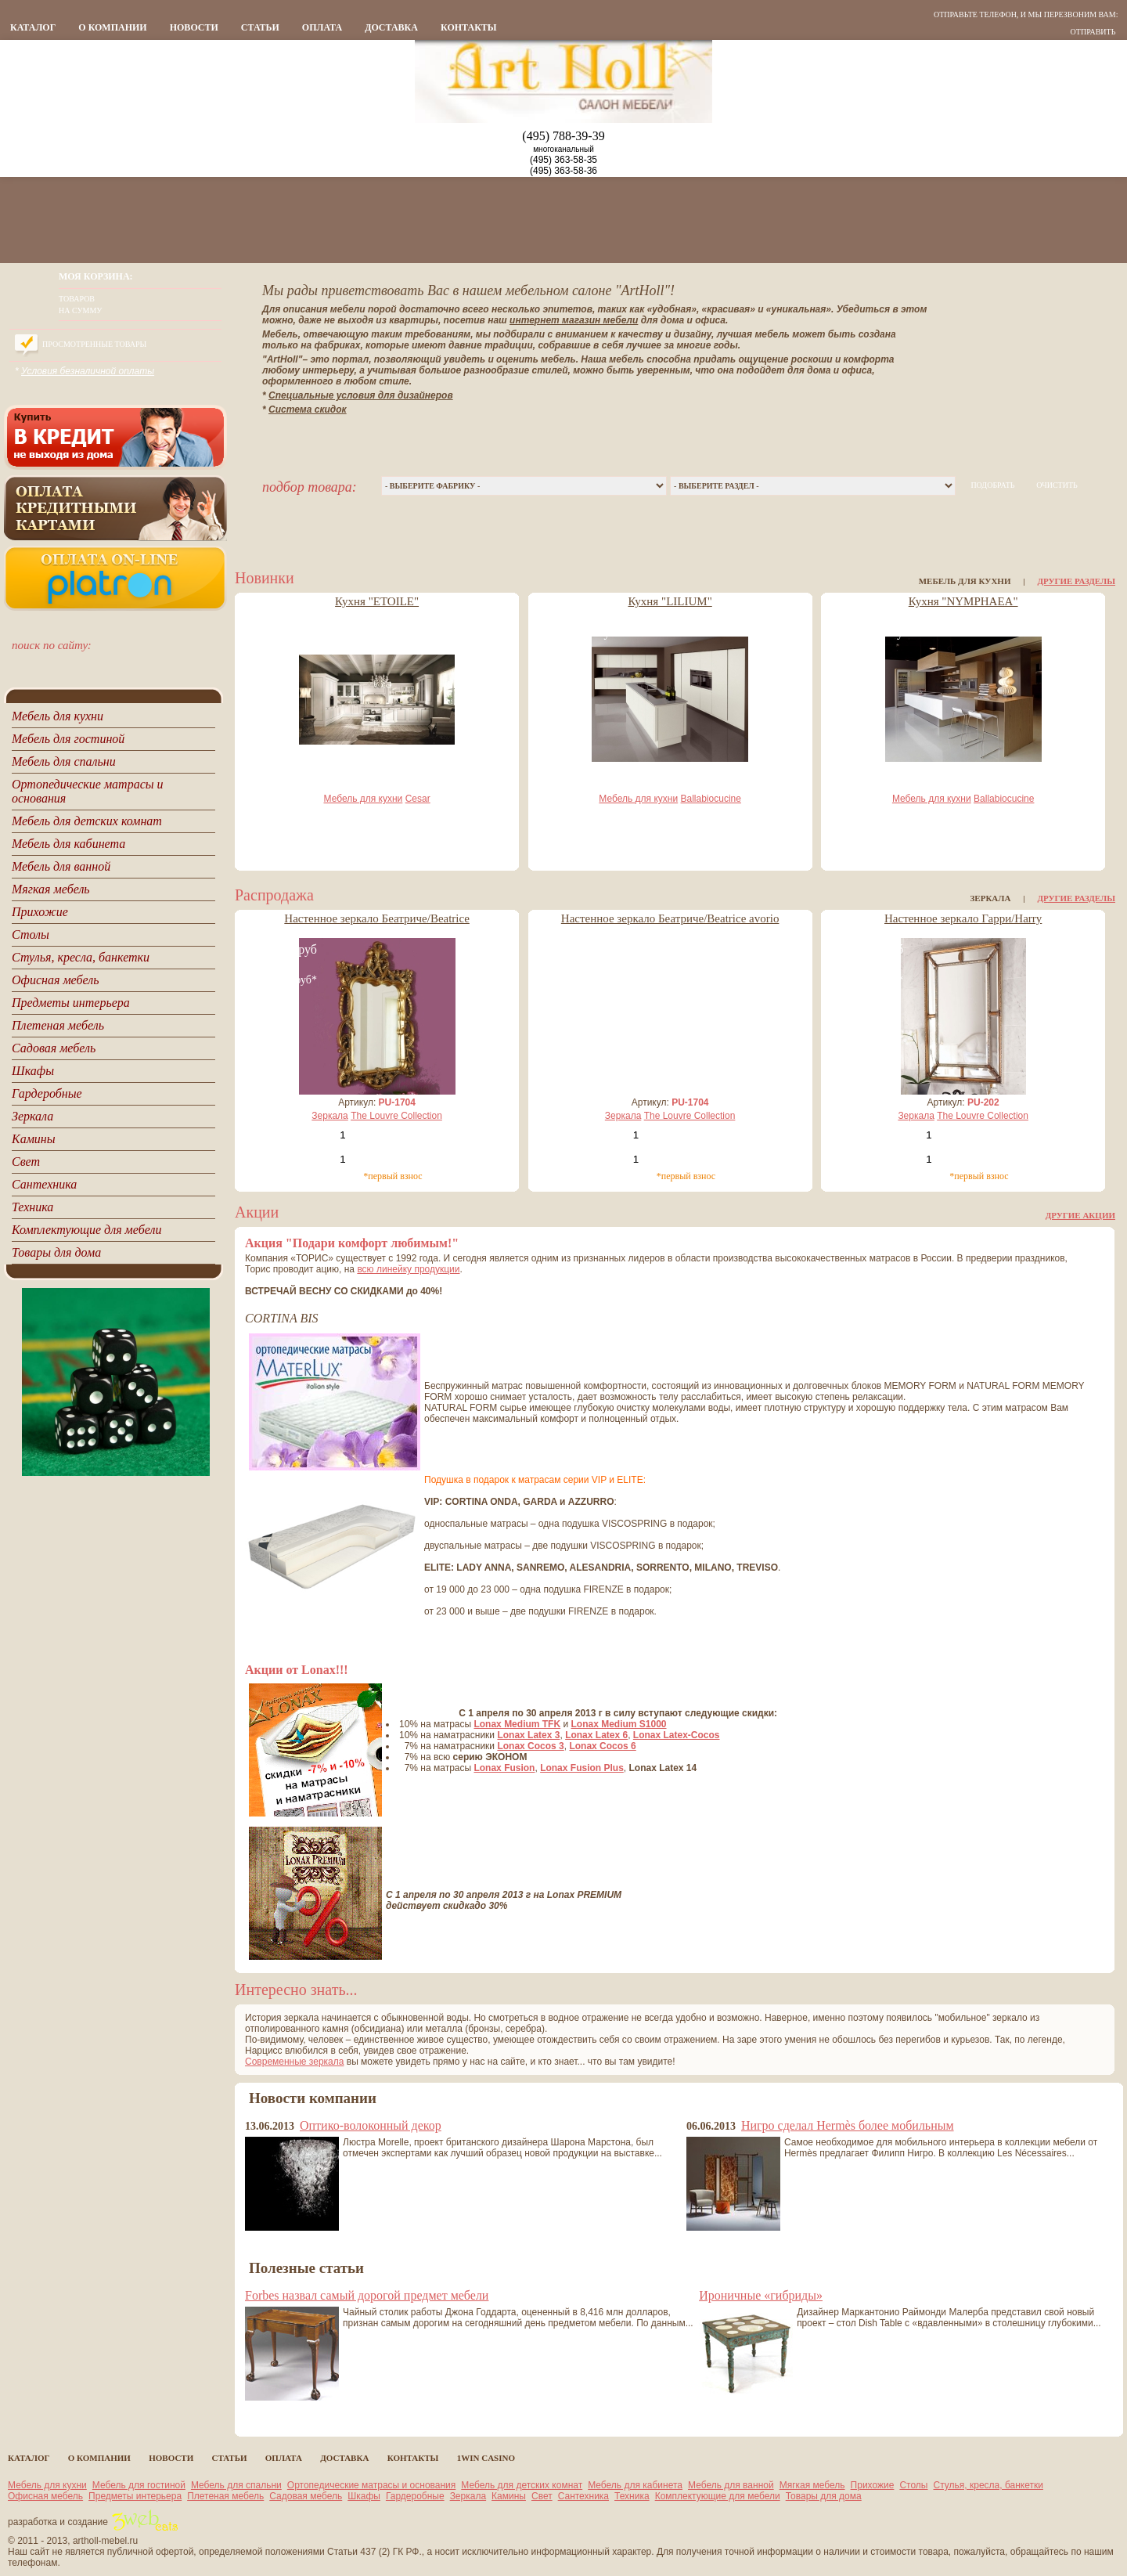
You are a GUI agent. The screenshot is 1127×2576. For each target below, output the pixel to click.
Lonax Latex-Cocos (676, 1735)
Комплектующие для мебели (717, 2496)
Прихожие (873, 2485)
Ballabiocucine (711, 798)
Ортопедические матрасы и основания (371, 2485)
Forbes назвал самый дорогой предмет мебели (366, 2295)
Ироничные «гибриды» (761, 2295)
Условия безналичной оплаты (87, 371)
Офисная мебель (45, 2496)
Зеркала (329, 1115)
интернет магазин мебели (573, 320)
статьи (260, 27)
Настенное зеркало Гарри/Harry (963, 918)
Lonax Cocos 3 (530, 1746)
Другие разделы (1076, 581)
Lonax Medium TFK (516, 1724)
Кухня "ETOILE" (377, 601)
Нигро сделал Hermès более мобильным (847, 2125)
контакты (469, 27)
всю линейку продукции (408, 1269)
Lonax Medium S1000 (619, 1724)
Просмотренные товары (94, 344)
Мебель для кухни (363, 798)
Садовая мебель (305, 2496)
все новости (275, 2244)
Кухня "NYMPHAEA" (963, 601)
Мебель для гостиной (138, 2485)
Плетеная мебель (225, 2496)
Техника (632, 2496)
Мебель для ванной (731, 2485)
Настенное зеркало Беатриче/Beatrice (377, 918)
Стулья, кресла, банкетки (988, 2485)
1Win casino (486, 2457)
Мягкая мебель (812, 2485)
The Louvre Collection (396, 1115)
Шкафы (363, 2496)
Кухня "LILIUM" (669, 601)
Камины (508, 2496)
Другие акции (1080, 1215)
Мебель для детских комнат (521, 2485)
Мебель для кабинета (635, 2485)
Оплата (322, 27)
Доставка (391, 27)
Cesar (417, 798)
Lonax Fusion (504, 1767)
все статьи (274, 2414)
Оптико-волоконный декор (370, 2125)
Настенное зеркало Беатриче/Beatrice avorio (670, 918)
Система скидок (307, 409)
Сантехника (583, 2496)
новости (194, 27)
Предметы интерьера (135, 2496)
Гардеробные (415, 2496)
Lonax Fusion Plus (582, 1767)
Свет (542, 2496)
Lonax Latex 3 (528, 1735)
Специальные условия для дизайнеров (360, 395)
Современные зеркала (294, 2061)
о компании (112, 27)
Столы (913, 2485)
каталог (33, 27)
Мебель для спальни (236, 2485)
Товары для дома (824, 2496)
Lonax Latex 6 (596, 1735)
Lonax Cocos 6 (602, 1746)
